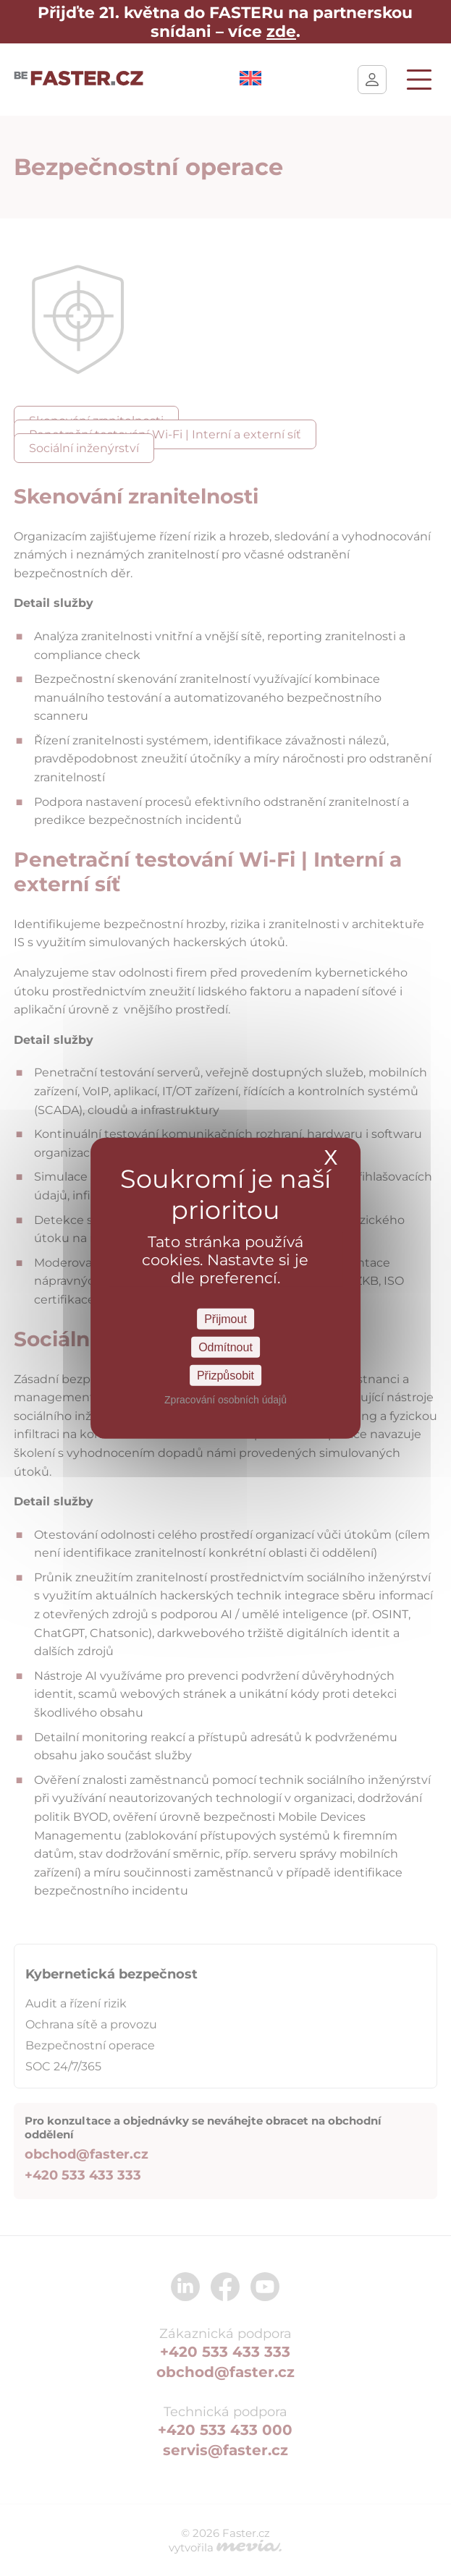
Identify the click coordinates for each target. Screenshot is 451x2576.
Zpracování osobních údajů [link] (225, 1400)
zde (281, 31)
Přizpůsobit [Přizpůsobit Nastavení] (225, 1375)
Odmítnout (225, 1346)
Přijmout (225, 1318)
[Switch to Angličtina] (250, 81)
